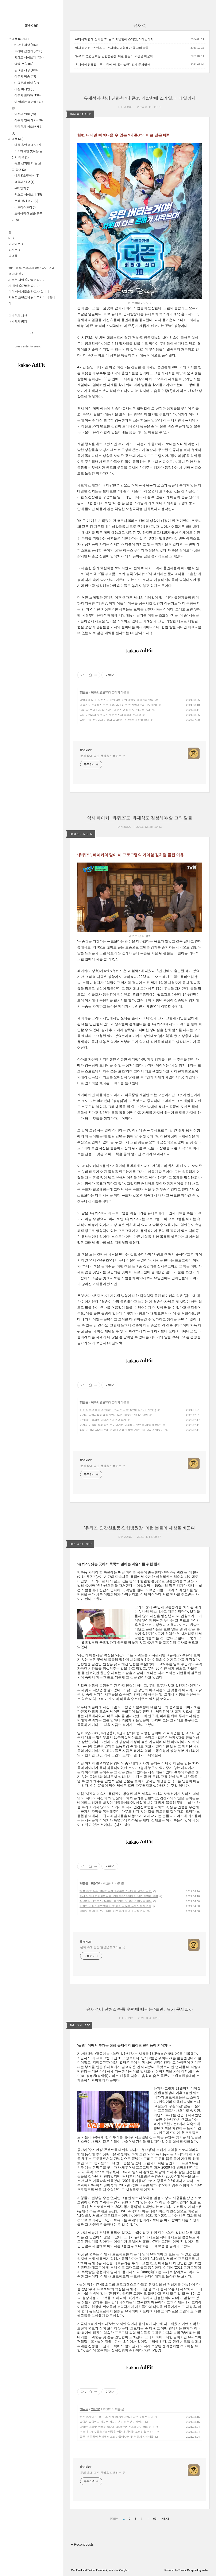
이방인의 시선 (17, 315)
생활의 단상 (24, 182)
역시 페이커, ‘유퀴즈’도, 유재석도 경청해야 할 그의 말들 (112, 47)
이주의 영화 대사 (28, 120)
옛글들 (19, 39)
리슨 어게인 (24, 89)
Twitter (91, 2570)
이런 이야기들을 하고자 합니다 (28, 291)
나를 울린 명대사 (27, 144)
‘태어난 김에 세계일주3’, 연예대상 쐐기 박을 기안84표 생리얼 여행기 (121, 1429)
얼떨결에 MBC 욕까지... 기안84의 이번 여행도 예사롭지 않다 (117, 700)
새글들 (15, 138)
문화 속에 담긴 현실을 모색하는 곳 (102, 755)
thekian (31, 25)
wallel (205, 2570)
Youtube (113, 2570)
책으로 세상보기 (28, 194)
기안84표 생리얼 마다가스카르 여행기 (103, 1420)
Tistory (182, 2570)
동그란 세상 (26, 70)
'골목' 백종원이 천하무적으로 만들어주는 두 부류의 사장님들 (117, 2436)
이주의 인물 (25, 114)
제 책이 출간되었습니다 (24, 285)
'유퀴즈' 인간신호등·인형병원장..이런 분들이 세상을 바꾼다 (114, 56)
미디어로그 (15, 244)
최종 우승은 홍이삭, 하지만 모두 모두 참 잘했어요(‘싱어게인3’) (118, 1410)
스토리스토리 (25, 207)
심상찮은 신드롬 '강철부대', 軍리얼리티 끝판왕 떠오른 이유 (116, 1901)
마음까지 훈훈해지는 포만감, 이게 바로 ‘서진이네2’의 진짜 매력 (118, 704)
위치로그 (14, 249)
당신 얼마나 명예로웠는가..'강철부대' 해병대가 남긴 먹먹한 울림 (119, 1896)
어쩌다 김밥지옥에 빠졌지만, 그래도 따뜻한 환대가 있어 (114, 1414)
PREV (113, 2518)
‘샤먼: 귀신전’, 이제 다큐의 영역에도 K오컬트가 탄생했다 (114, 719)
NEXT (165, 2518)
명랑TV (23, 63)
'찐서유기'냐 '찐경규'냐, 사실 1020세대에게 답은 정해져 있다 (116, 2416)
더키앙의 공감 (17, 321)
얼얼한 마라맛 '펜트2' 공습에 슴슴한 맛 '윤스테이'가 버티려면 (117, 2426)
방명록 (12, 255)
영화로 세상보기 (28, 57)
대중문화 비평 (26, 82)
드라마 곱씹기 (28, 51)
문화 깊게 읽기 (26, 201)
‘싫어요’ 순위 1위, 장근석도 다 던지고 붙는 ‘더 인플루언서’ (115, 710)
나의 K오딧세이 (26, 175)
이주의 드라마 (27, 95)
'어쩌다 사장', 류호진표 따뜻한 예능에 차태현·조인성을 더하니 (117, 2431)
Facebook (101, 2570)
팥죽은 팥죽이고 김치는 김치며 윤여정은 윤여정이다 (112, 2421)
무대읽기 (22, 188)
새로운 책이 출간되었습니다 (27, 279)
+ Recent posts (82, 2544)
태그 (11, 238)
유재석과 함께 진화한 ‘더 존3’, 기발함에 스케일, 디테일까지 (114, 39)
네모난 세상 (26, 44)
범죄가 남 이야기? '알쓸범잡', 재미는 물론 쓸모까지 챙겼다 (115, 1906)
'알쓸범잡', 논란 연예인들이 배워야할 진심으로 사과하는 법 (116, 1891)
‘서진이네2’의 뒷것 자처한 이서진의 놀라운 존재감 (110, 714)
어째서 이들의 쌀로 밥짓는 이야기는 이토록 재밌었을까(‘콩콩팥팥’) (120, 1424)
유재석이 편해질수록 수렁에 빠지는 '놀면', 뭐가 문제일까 (112, 64)
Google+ (124, 2570)
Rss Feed (76, 2570)
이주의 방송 (25, 76)
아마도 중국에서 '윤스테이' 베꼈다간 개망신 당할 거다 (113, 1911)
